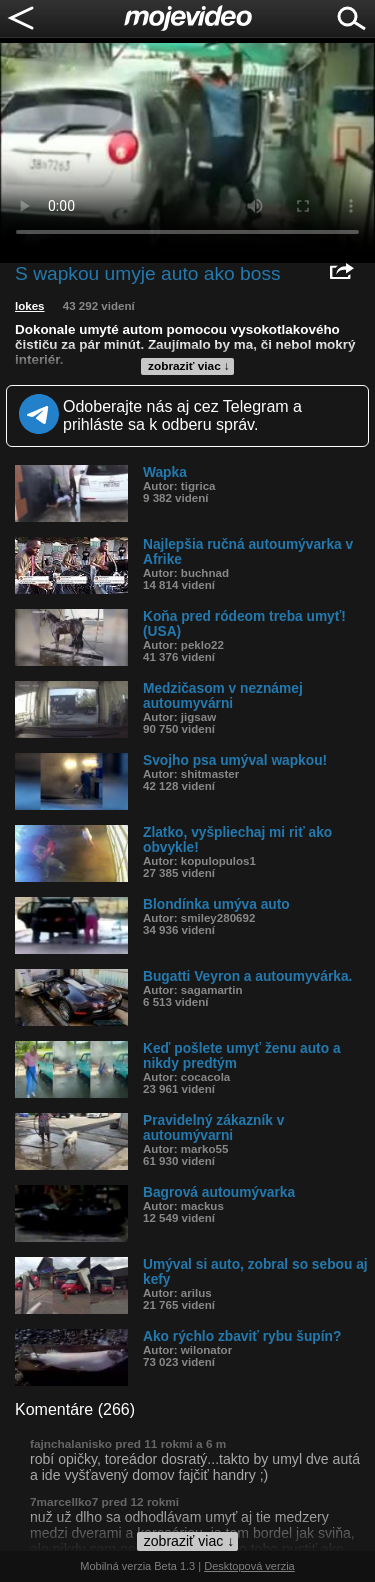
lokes (30, 306)
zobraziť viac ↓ (189, 366)
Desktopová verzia (249, 1566)
